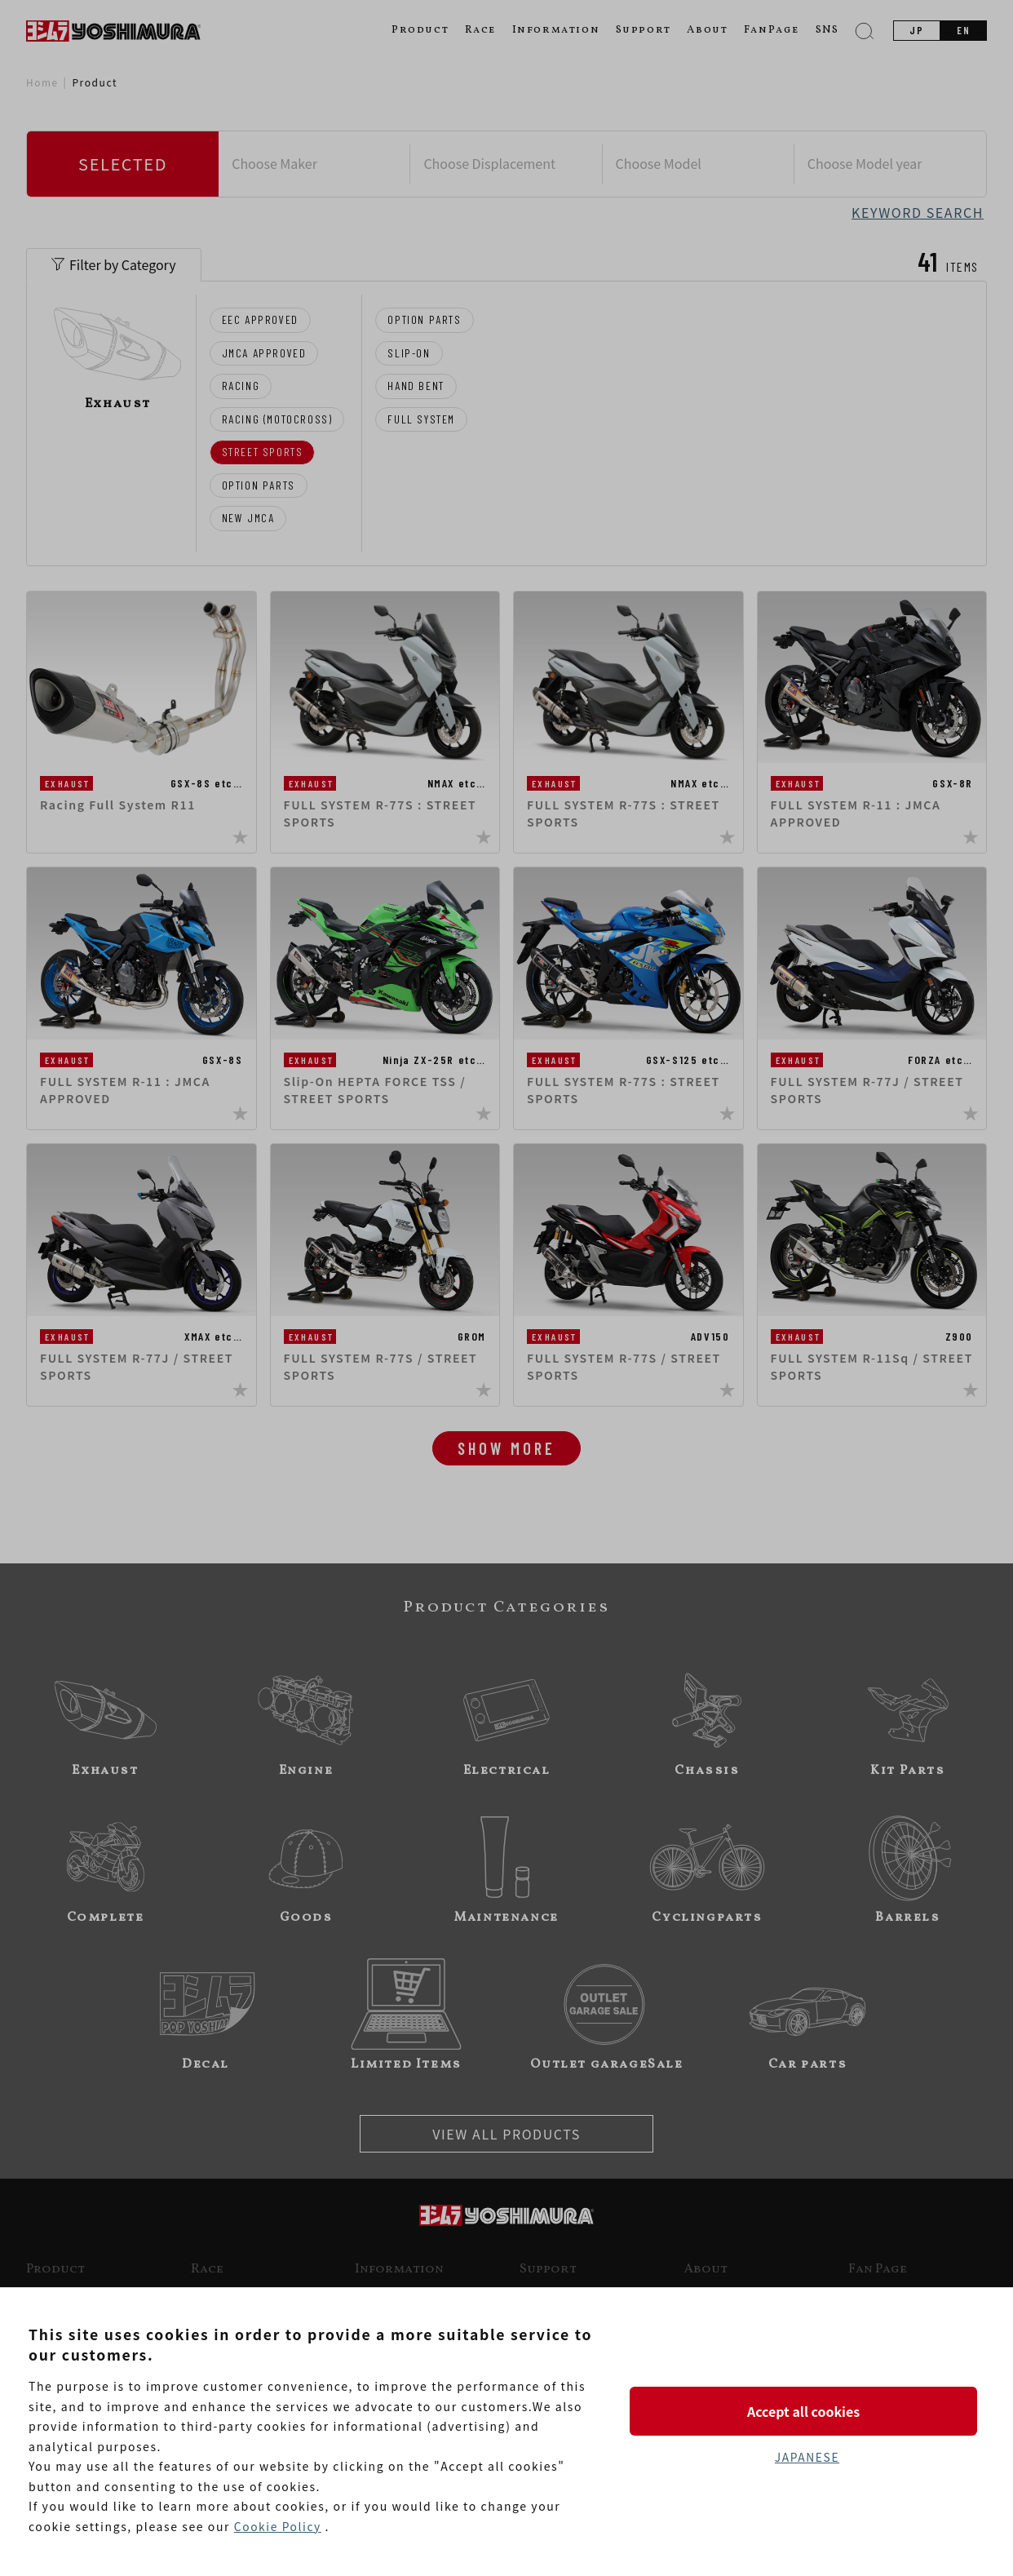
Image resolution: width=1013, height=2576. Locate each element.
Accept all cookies (806, 2410)
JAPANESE (806, 2457)
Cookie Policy (278, 2526)
